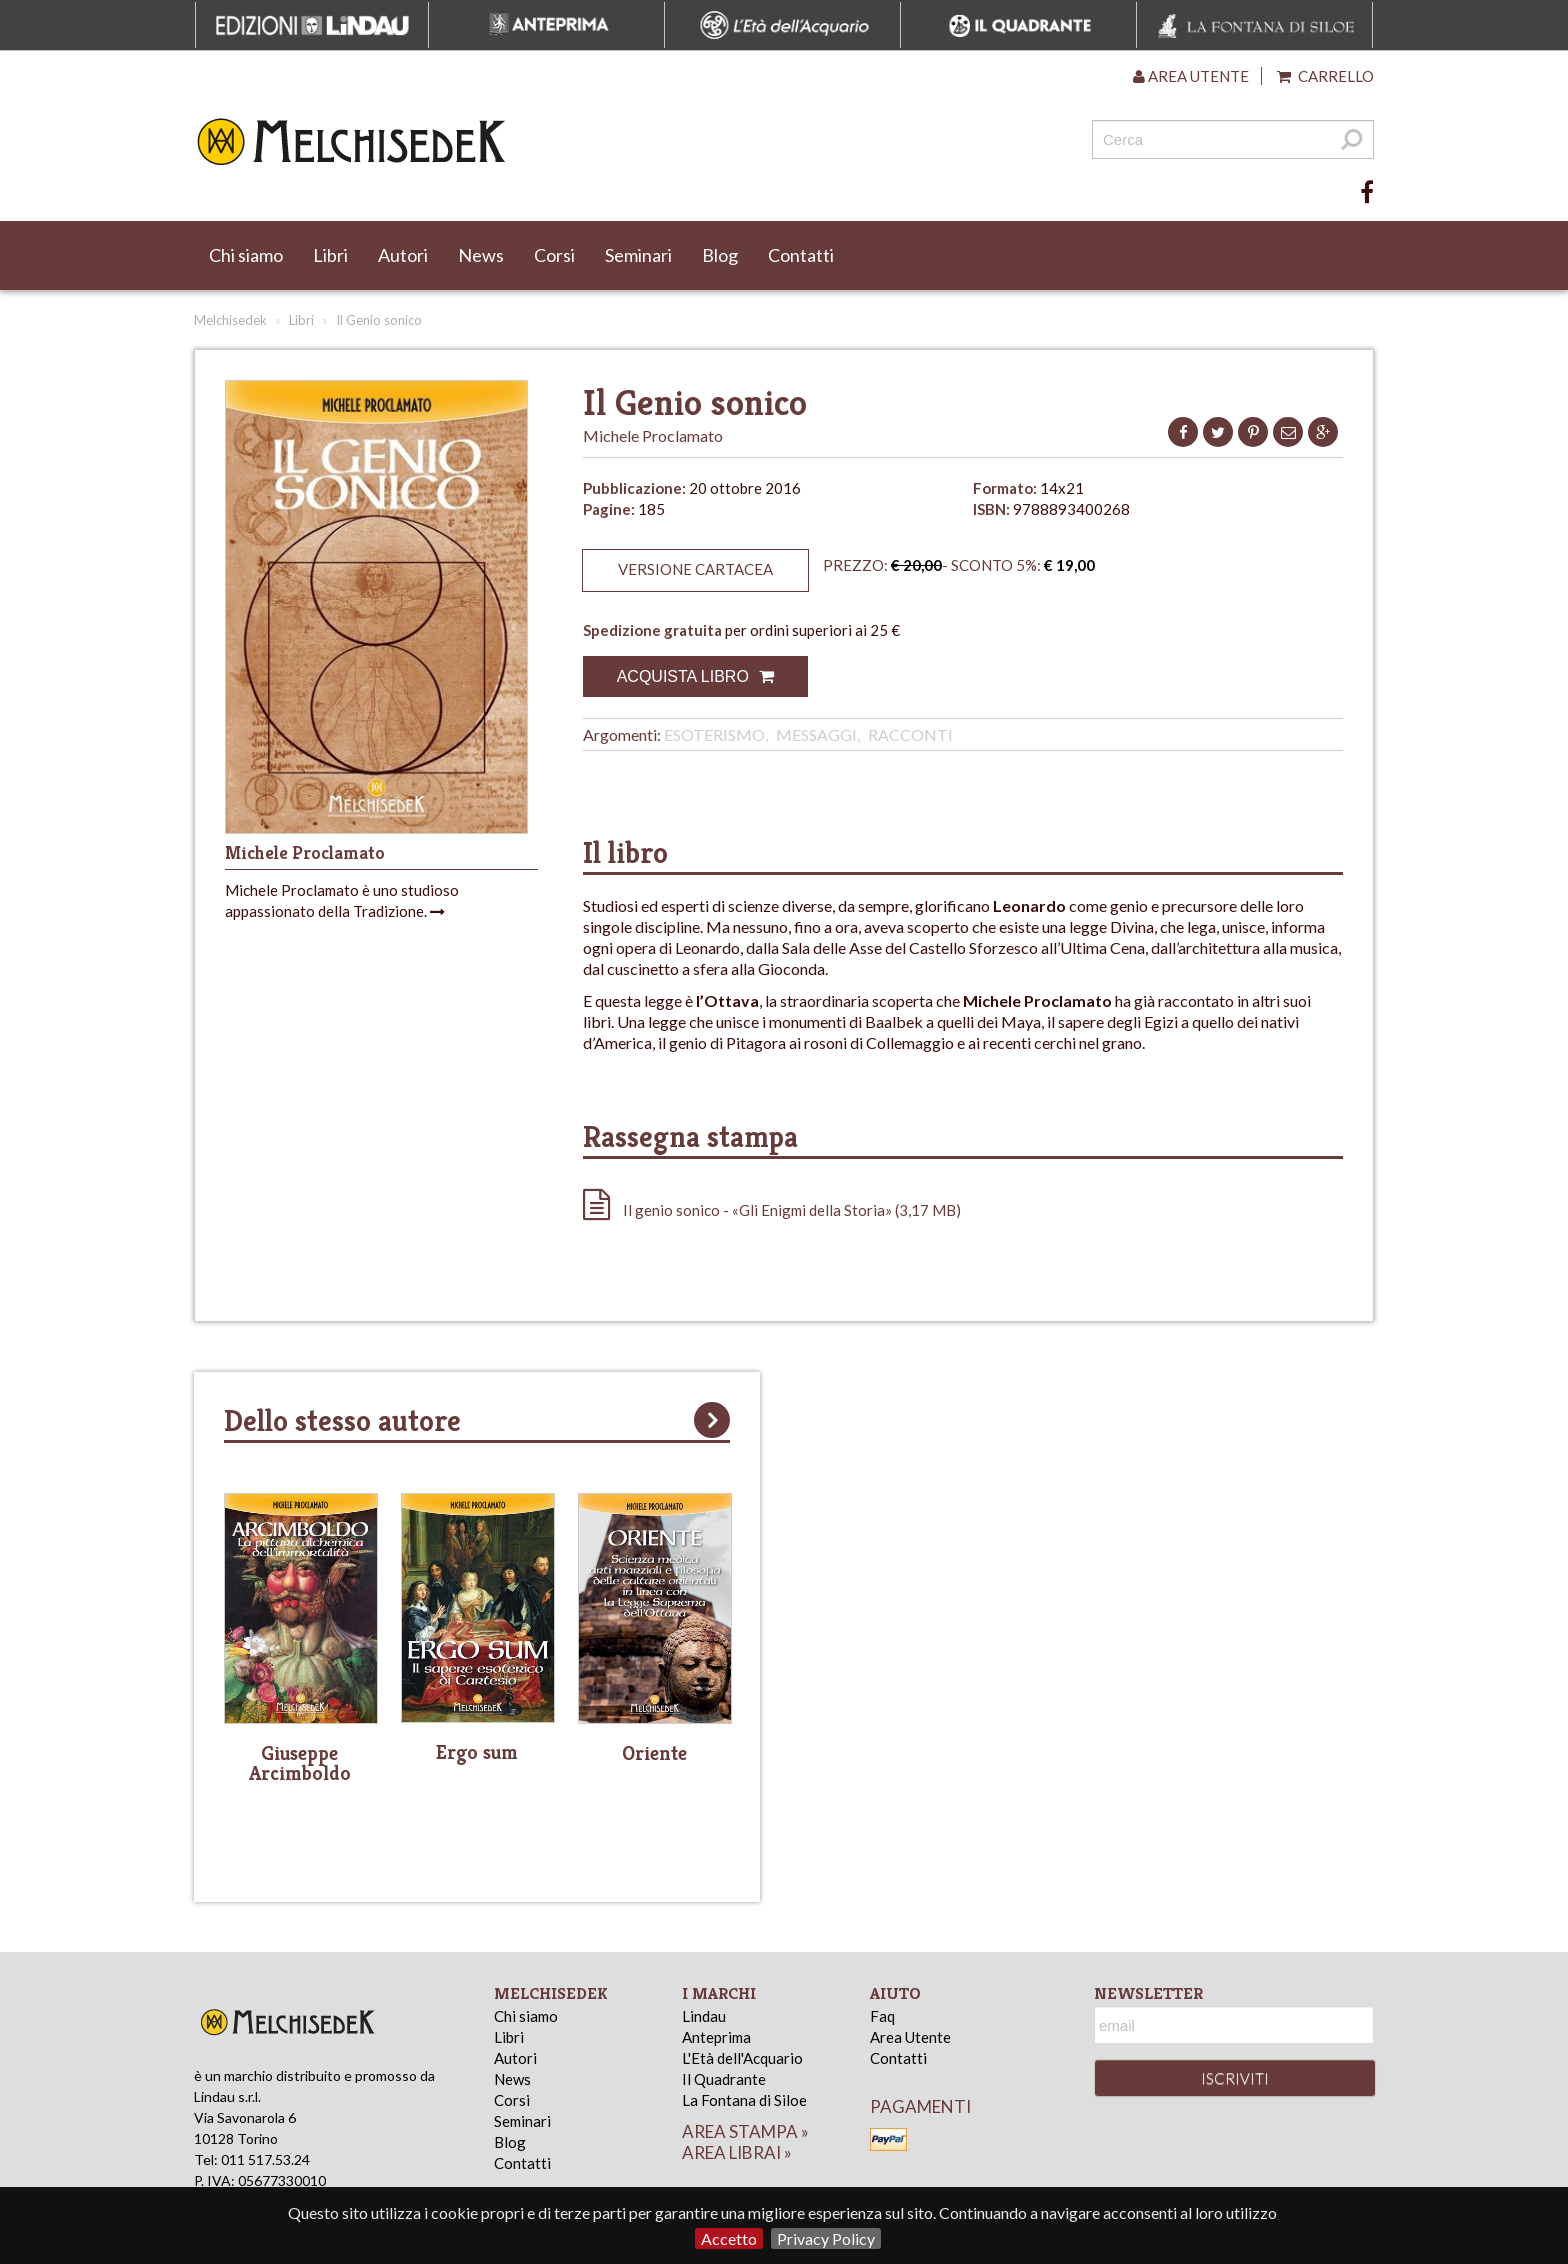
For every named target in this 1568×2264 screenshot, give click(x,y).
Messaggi (816, 734)
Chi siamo (246, 255)
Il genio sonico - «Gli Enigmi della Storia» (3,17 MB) (772, 1210)
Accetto (729, 2238)
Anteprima (716, 2037)
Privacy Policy (826, 2238)
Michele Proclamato (653, 435)
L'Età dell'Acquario (742, 2058)
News (481, 255)
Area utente (1191, 76)
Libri (330, 255)
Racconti (910, 734)
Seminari (638, 255)
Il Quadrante (724, 2079)
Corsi (554, 255)
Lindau (704, 2016)
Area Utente (910, 2037)
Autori (403, 255)
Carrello (1325, 76)
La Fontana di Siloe (744, 2100)
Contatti (801, 255)
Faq (882, 2016)
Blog (720, 255)
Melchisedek (230, 320)
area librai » (737, 2152)
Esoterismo (714, 734)
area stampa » (745, 2131)
